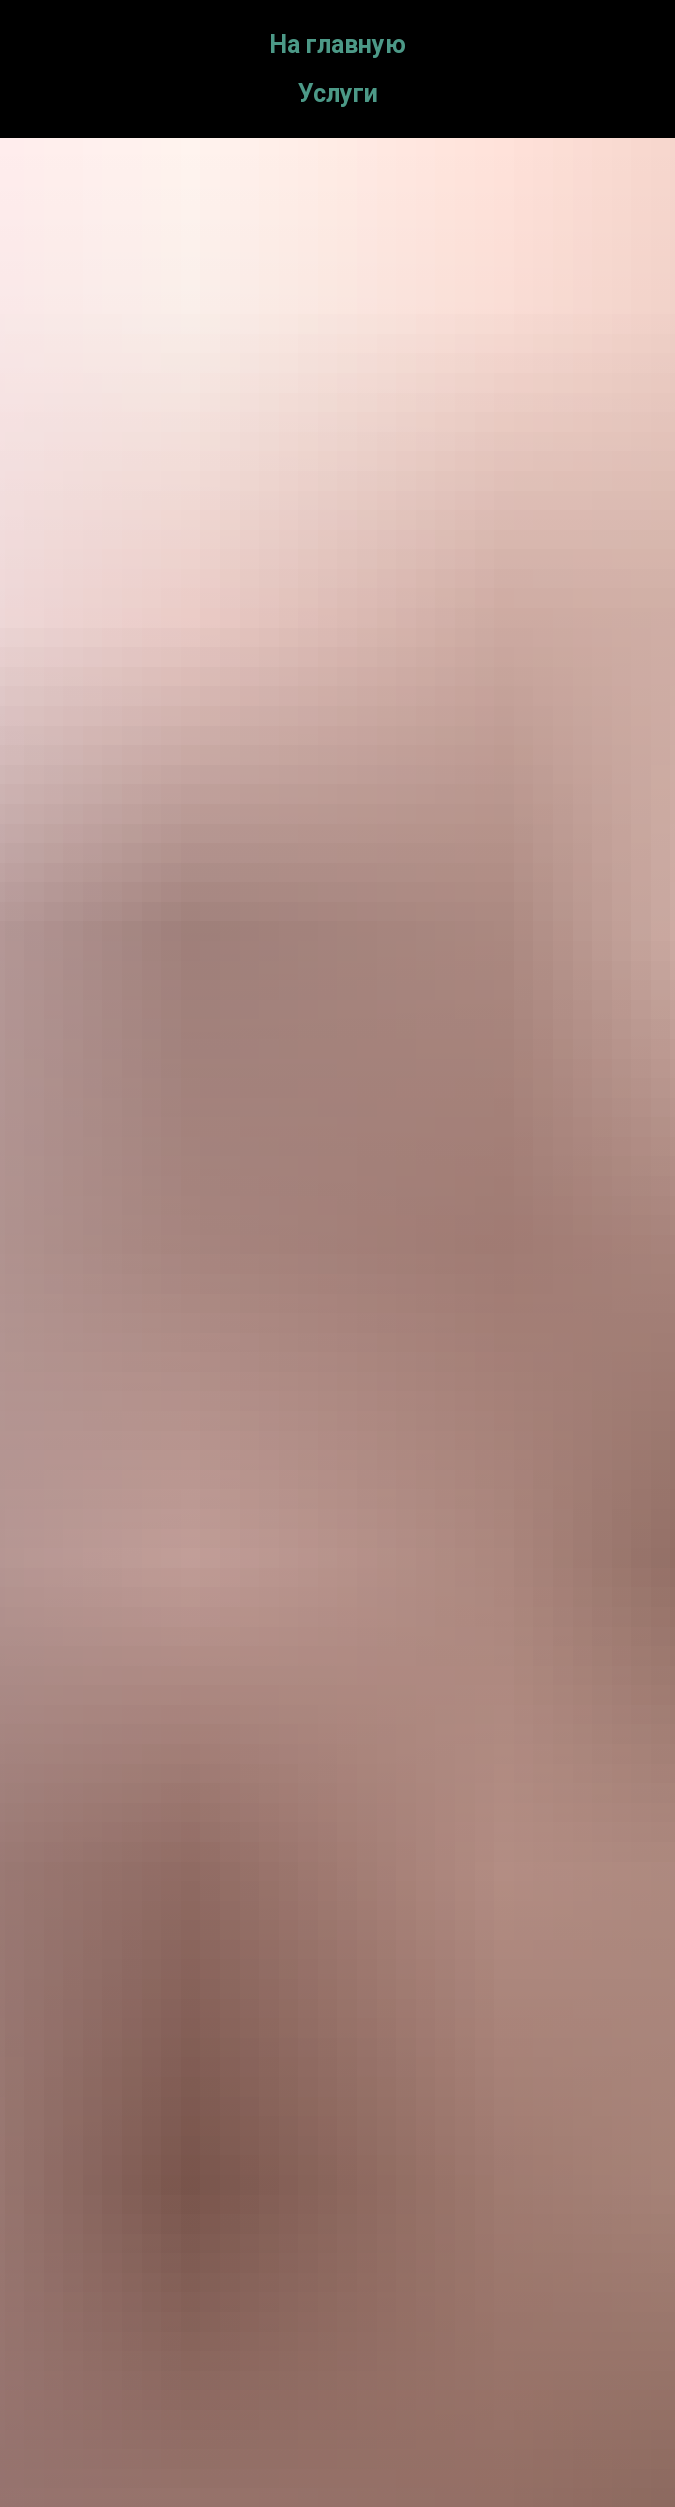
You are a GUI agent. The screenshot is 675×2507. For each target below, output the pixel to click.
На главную (337, 44)
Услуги (338, 93)
